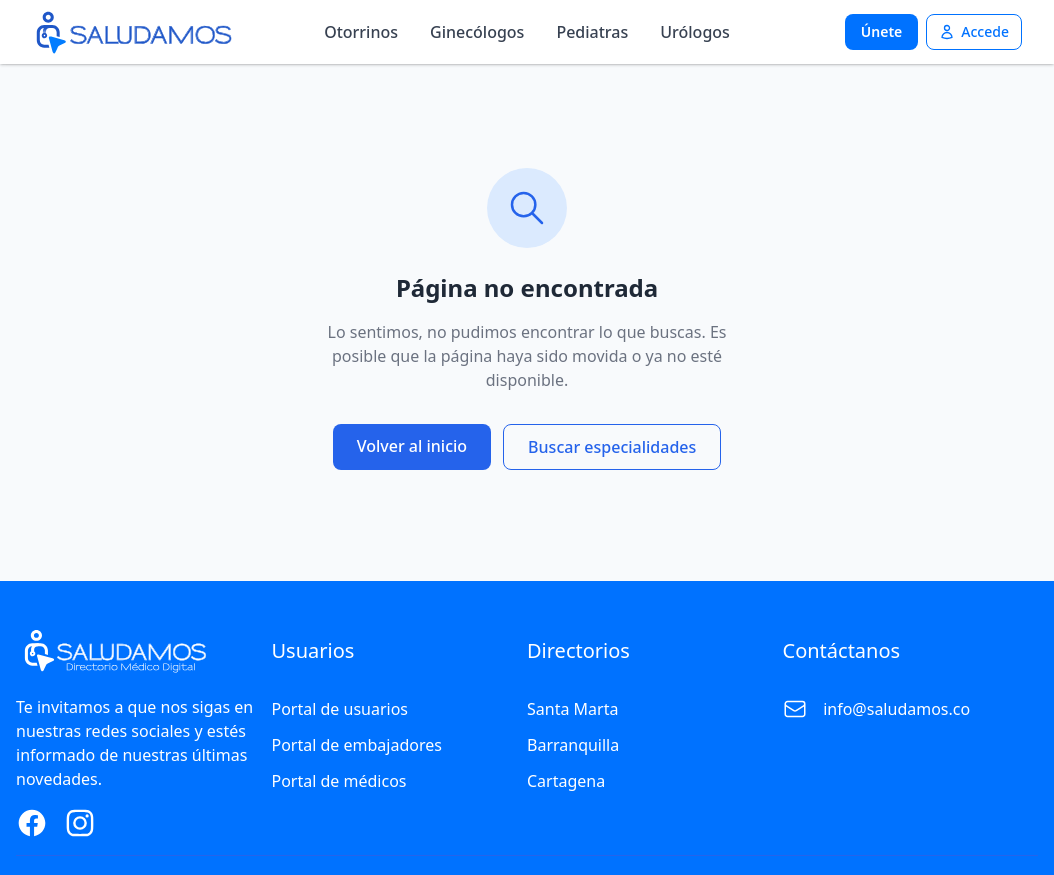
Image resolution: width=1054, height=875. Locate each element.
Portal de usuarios (340, 709)
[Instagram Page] (80, 823)
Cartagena (566, 781)
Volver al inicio (412, 446)
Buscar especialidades (612, 447)
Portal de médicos (339, 781)
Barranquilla (573, 745)
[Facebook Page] (32, 823)
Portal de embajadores (357, 745)
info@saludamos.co (896, 709)
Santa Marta (572, 709)
